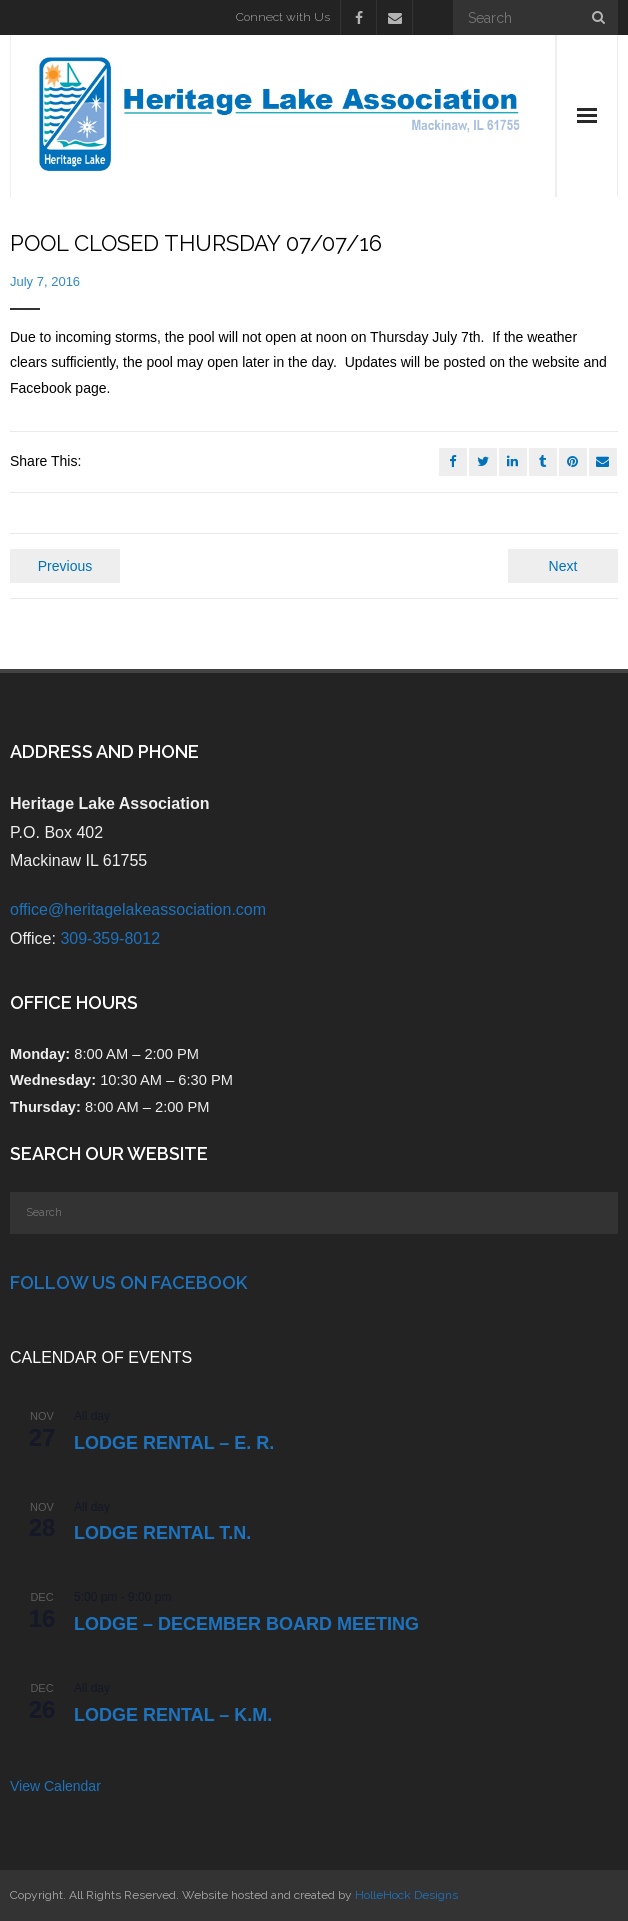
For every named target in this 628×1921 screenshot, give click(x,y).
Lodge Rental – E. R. (174, 1443)
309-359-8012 (110, 938)
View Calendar (55, 1786)
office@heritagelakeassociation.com (138, 909)
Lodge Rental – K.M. (173, 1715)
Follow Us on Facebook (128, 1282)
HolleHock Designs (406, 1895)
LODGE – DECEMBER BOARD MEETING (246, 1624)
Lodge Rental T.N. (162, 1533)
